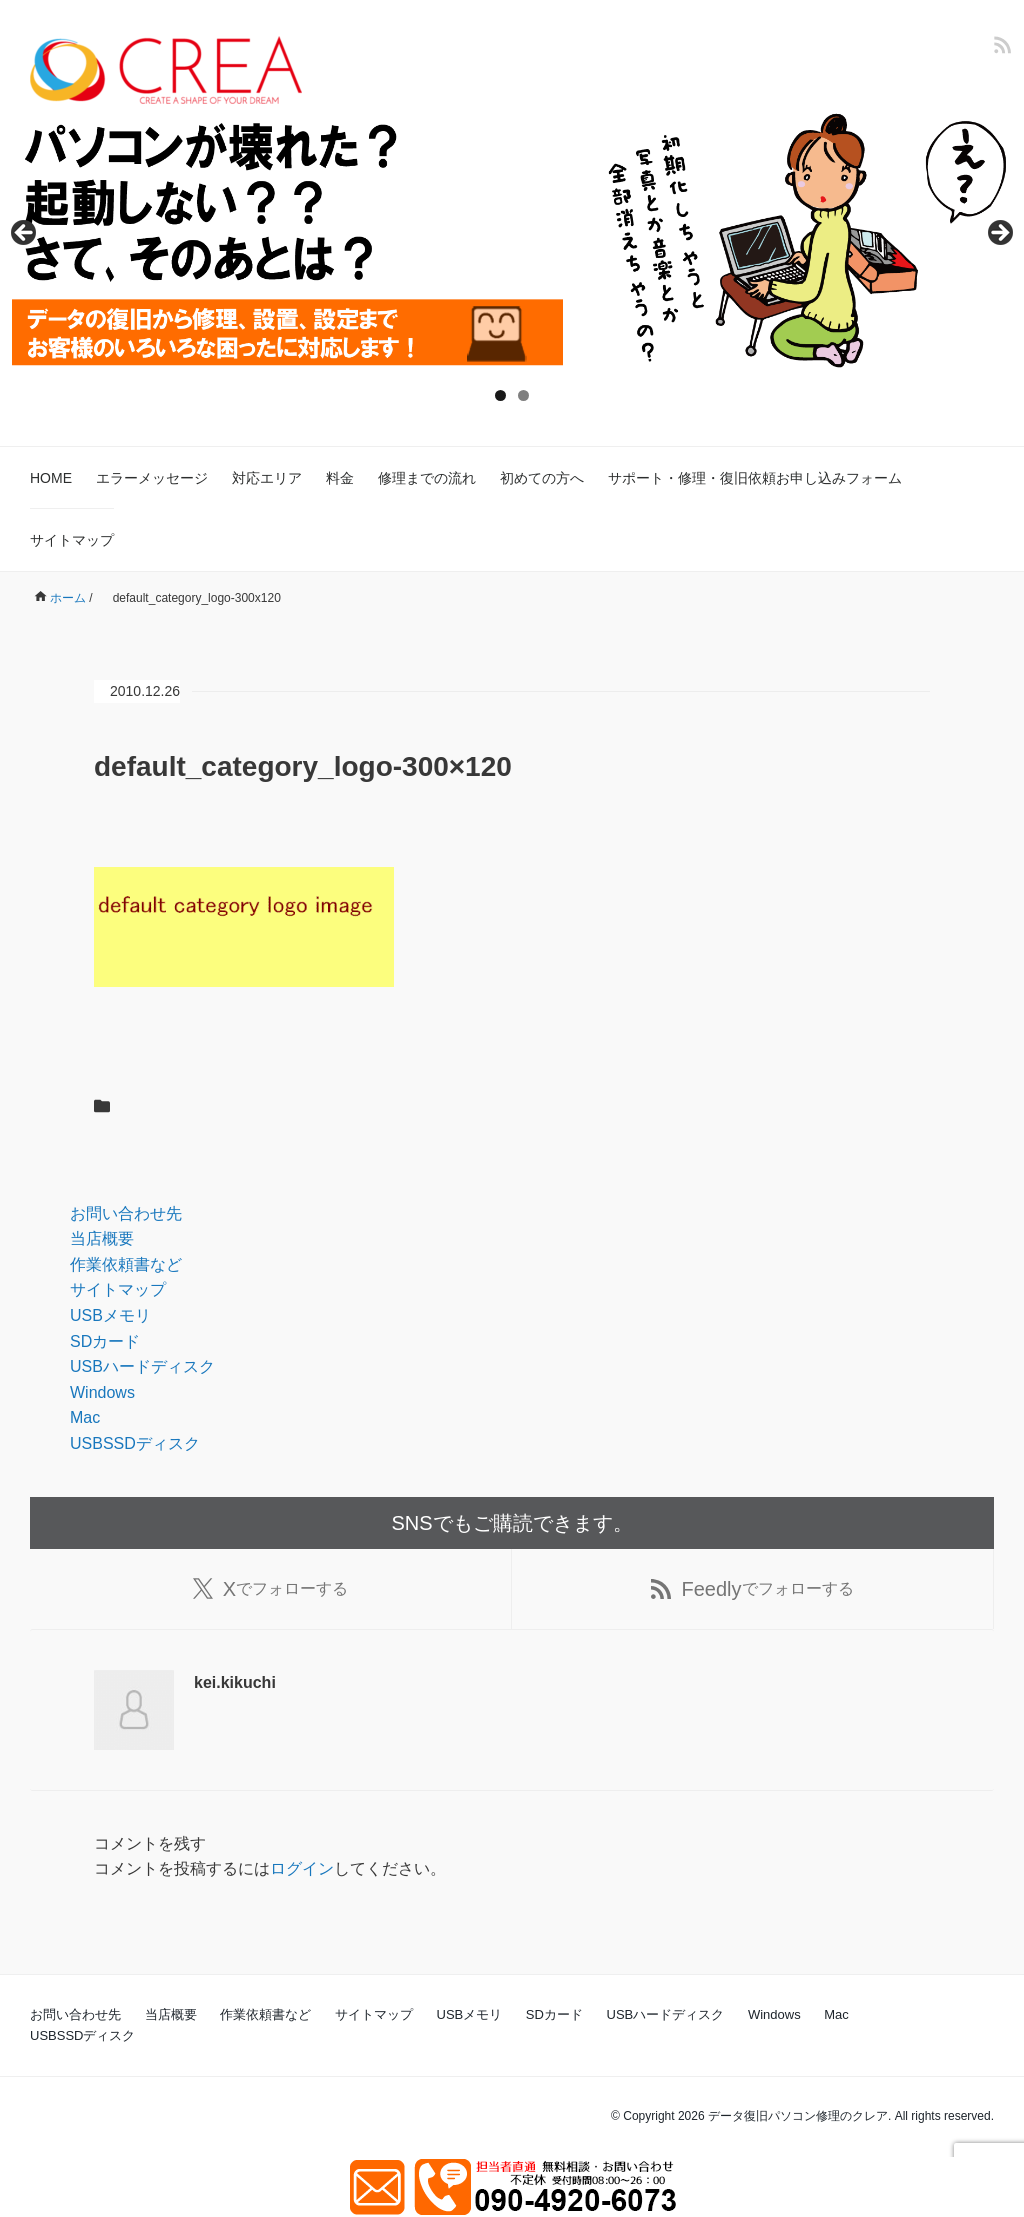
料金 (340, 478)
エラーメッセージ (152, 478)
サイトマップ (72, 540)
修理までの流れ (427, 478)
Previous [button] (25, 234)
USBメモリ (110, 1315)
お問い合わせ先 (126, 1213)
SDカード (105, 1341)
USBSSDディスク (135, 1443)
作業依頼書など (126, 1264)
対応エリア (267, 478)
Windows (102, 1392)
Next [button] (999, 234)
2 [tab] (523, 395)
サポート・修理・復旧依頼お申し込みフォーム (755, 478)
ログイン (302, 1868)
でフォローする (270, 1589)
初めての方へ (542, 478)
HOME (51, 478)
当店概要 (102, 1238)
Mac (85, 1417)
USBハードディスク (142, 1366)
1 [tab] (500, 395)
